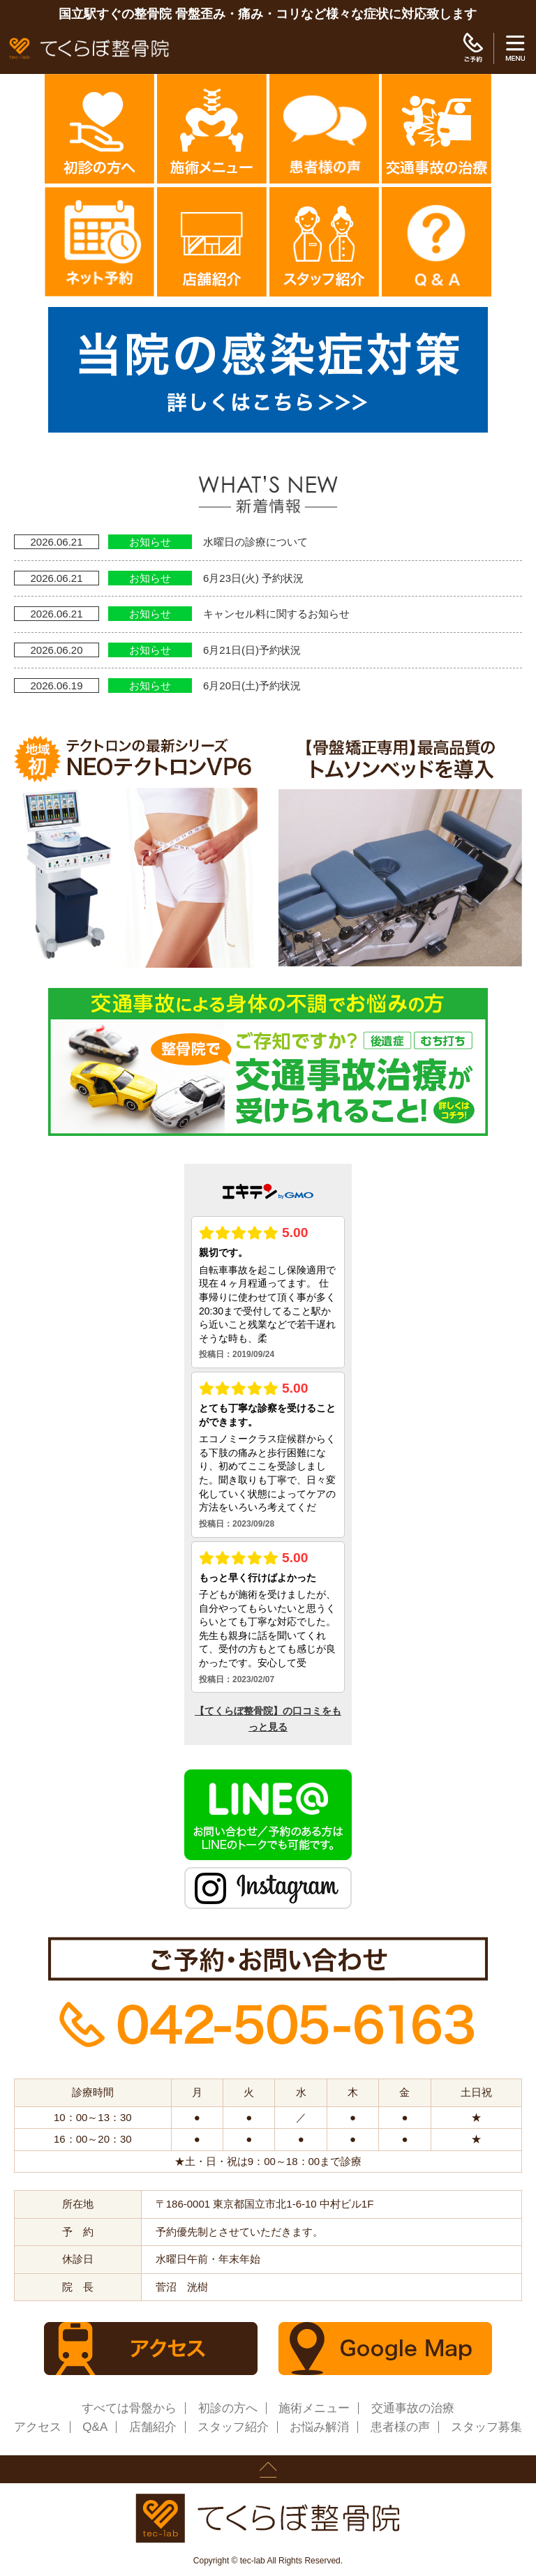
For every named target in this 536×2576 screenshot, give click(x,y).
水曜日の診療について (255, 542)
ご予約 (473, 48)
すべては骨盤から (129, 2408)
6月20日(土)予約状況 (252, 685)
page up (268, 2469)
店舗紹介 (153, 2427)
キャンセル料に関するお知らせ (276, 614)
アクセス (37, 2427)
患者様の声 (400, 2427)
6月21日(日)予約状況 (252, 650)
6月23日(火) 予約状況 (253, 578)
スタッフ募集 (486, 2427)
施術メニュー (314, 2408)
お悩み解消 (319, 2427)
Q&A (94, 2427)
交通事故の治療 (412, 2408)
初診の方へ (228, 2408)
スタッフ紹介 (233, 2427)
